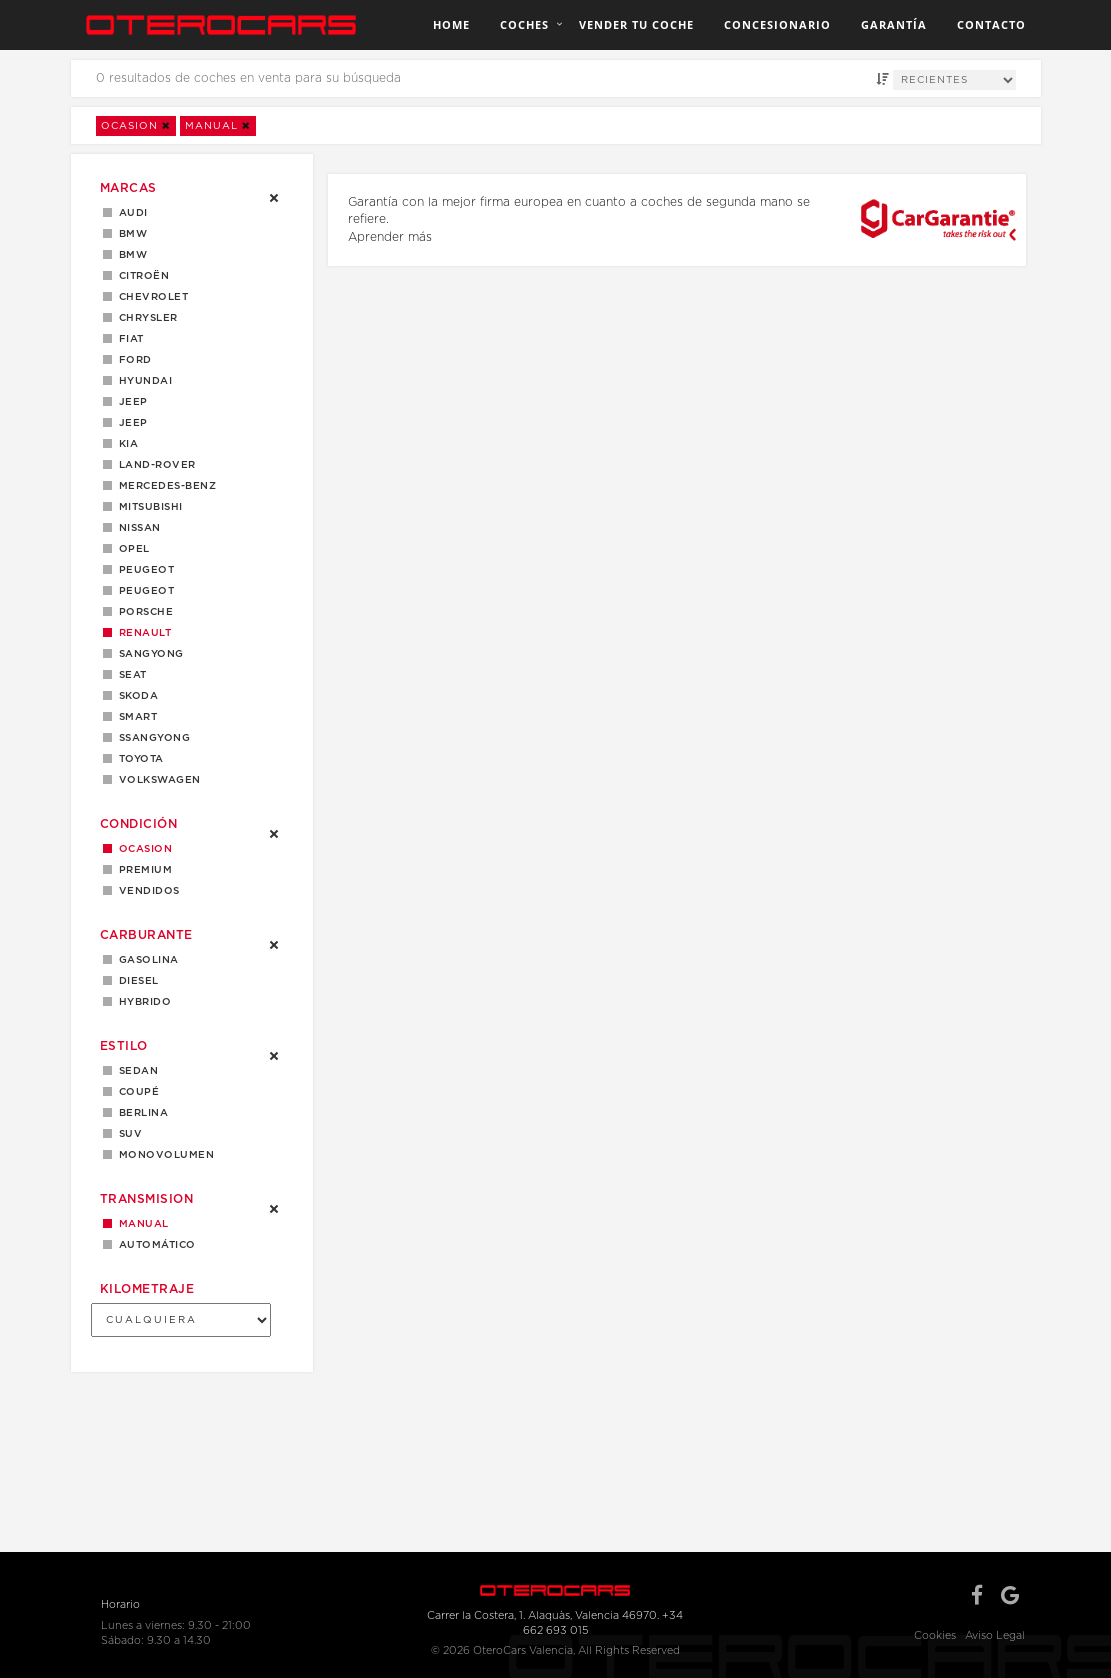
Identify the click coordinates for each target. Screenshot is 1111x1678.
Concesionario (777, 24)
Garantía (894, 24)
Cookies (935, 1635)
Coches (524, 24)
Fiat (128, 339)
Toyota (138, 759)
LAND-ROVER (154, 465)
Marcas (128, 188)
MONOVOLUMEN (163, 1155)
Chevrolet (150, 297)
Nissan (136, 528)
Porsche (143, 612)
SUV (127, 1134)
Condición (139, 824)
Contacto (991, 24)
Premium (142, 870)
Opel (131, 549)
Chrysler (145, 318)
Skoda (135, 696)
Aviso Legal (995, 1635)
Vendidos (146, 891)
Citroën (141, 276)
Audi (130, 213)
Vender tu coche (636, 24)
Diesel (135, 981)
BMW (130, 234)
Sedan (135, 1071)
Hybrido (142, 1002)
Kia (125, 444)
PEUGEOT (143, 591)
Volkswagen (156, 780)
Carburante (146, 935)
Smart (135, 717)
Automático (154, 1245)
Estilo (124, 1046)
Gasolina (145, 960)
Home (451, 24)
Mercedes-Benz (164, 486)
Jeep (130, 402)
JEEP (130, 423)
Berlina (140, 1113)
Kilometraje (147, 1289)
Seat (129, 675)
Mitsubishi (147, 507)
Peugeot (143, 570)
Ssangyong (151, 738)
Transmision (147, 1199)
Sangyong (148, 654)
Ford (132, 360)
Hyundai (142, 381)
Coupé (136, 1092)
